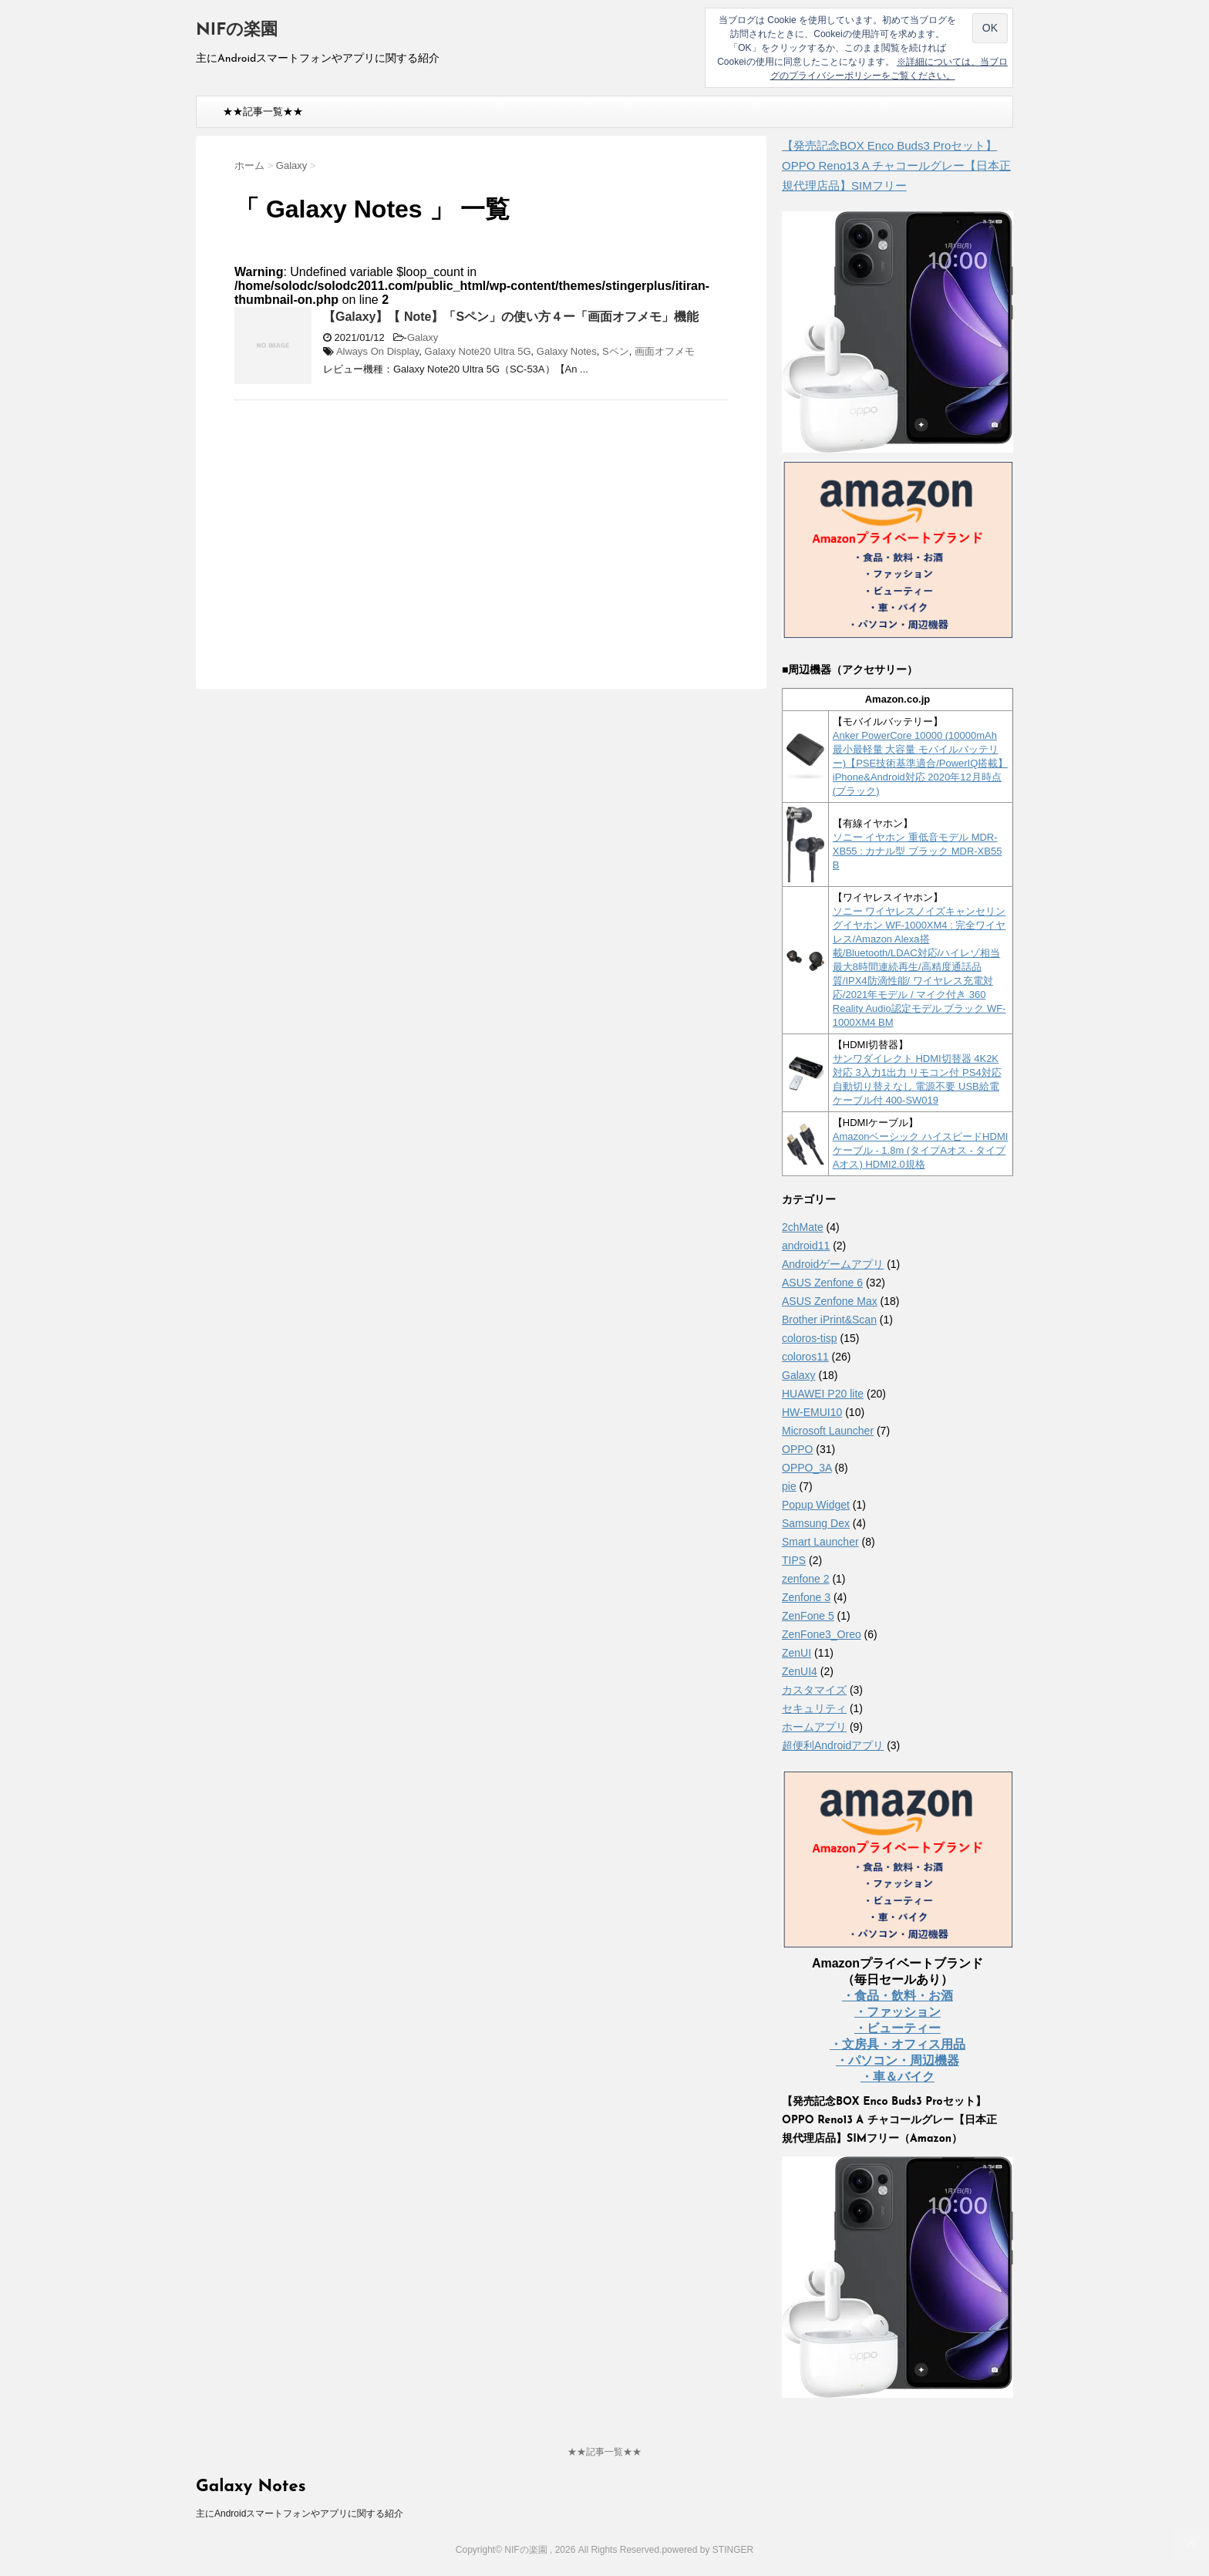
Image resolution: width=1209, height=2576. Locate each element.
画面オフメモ (665, 351)
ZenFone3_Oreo (821, 1634)
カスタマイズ (814, 1690)
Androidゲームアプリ (833, 1264)
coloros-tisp (809, 1338)
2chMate (802, 1227)
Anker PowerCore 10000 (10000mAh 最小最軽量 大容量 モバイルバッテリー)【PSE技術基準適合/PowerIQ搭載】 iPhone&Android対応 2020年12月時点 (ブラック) (921, 763)
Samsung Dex (816, 1523)
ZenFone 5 (808, 1616)
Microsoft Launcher (828, 1431)
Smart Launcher (820, 1542)
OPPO (797, 1449)
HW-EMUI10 (812, 1412)
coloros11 (805, 1356)
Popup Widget (816, 1505)
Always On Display (377, 351)
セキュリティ (814, 1708)
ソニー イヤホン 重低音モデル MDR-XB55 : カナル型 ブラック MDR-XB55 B (917, 851)
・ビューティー (897, 2028)
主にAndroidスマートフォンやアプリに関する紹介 (299, 2513)
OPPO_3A (807, 1468)
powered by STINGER (707, 2549)
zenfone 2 (806, 1579)
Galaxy (422, 337)
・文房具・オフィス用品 (897, 2044)
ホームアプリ (814, 1727)
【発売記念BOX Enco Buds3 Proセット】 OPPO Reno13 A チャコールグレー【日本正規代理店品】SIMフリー (896, 165)
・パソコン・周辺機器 (897, 2060)
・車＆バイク (897, 2076)
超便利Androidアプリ (833, 1745)
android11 (806, 1245)
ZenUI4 (799, 1671)
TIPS (794, 1560)
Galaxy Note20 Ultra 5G (478, 351)
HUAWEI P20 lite (823, 1393)
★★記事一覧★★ (263, 111)
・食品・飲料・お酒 (897, 1995)
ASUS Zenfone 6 (822, 1282)
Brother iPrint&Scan (829, 1319)
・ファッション (897, 2011)
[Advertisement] (363, 524)
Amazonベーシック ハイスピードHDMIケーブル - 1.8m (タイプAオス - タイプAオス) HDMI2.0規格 (921, 1150)
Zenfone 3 (806, 1597)
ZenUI (796, 1653)
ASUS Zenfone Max (829, 1301)
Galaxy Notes (567, 351)
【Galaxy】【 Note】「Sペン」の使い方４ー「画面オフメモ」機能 (511, 316)
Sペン (615, 351)
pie (789, 1486)
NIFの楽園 (237, 30)
